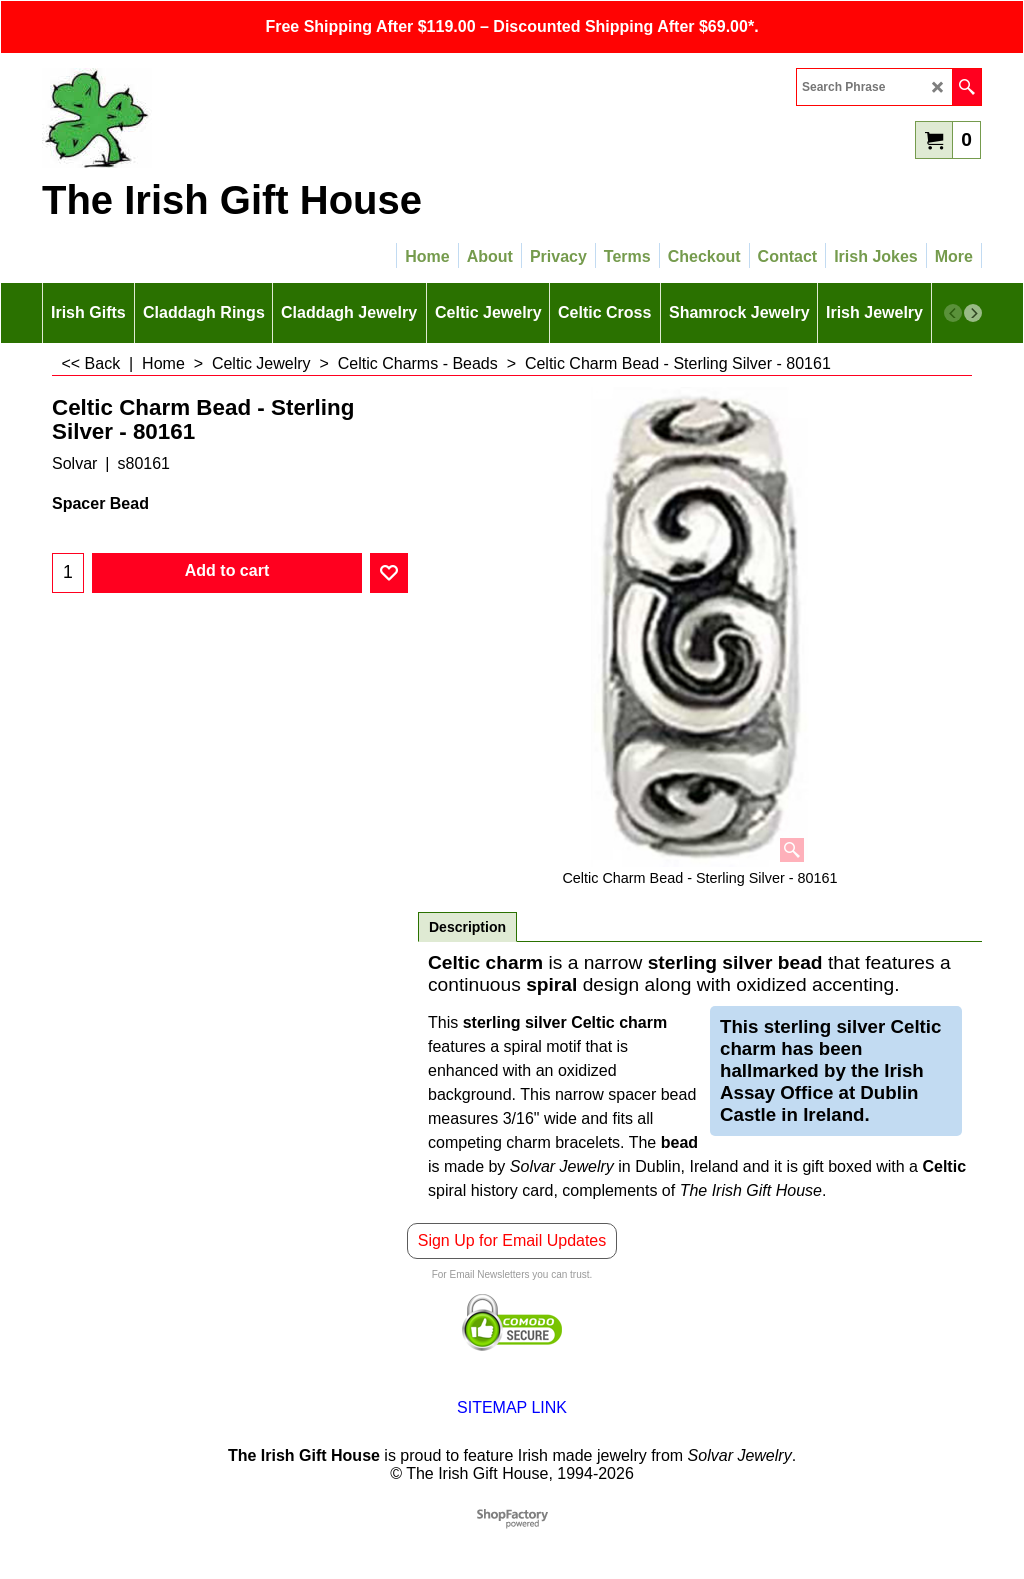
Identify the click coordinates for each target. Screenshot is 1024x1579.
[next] (973, 313)
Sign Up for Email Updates (512, 1240)
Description (467, 927)
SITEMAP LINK (512, 1407)
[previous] (953, 313)
